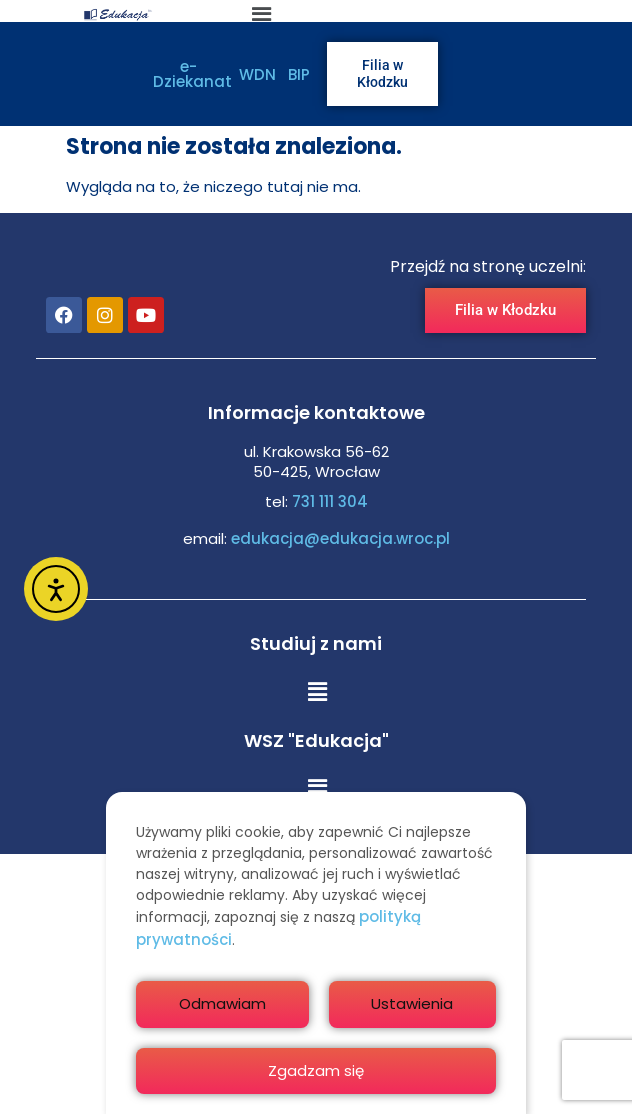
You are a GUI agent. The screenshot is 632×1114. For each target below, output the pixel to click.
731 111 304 (330, 501)
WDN (257, 74)
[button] (317, 692)
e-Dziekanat (192, 74)
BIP (299, 74)
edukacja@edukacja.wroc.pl (338, 538)
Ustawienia (412, 1003)
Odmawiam (222, 1003)
